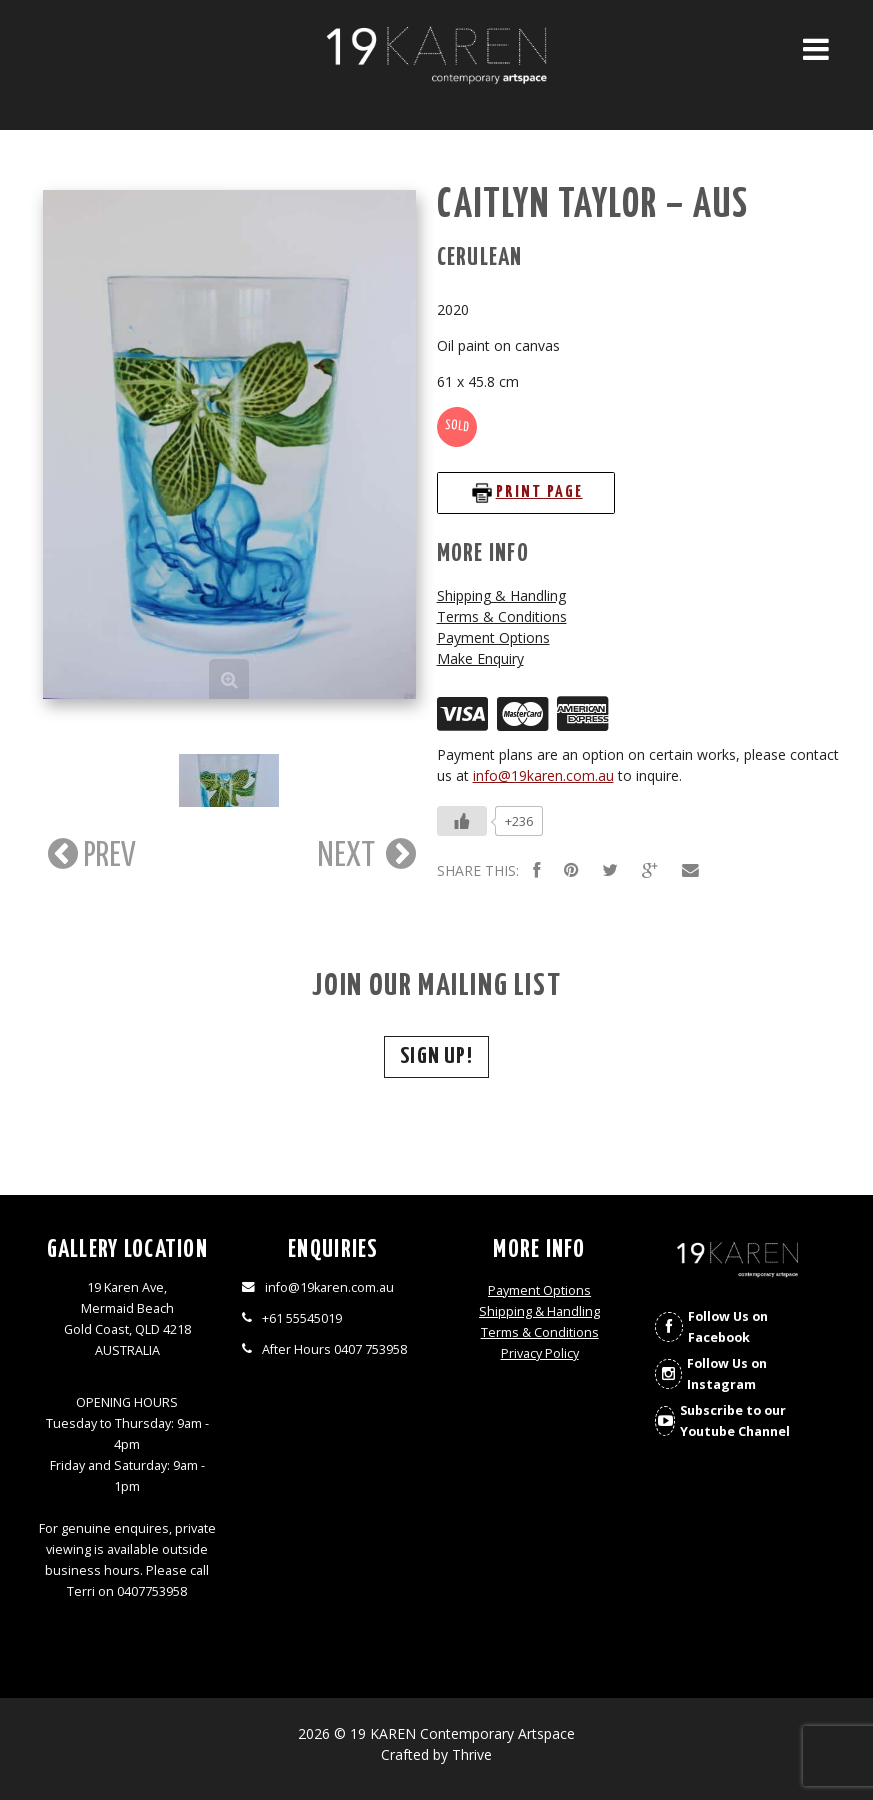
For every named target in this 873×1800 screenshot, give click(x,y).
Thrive (472, 1754)
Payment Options (493, 637)
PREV (89, 854)
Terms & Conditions (502, 616)
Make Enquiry (480, 658)
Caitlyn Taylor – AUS (593, 205)
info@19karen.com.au (543, 775)
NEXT (367, 854)
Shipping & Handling (501, 595)
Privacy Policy (540, 1353)
